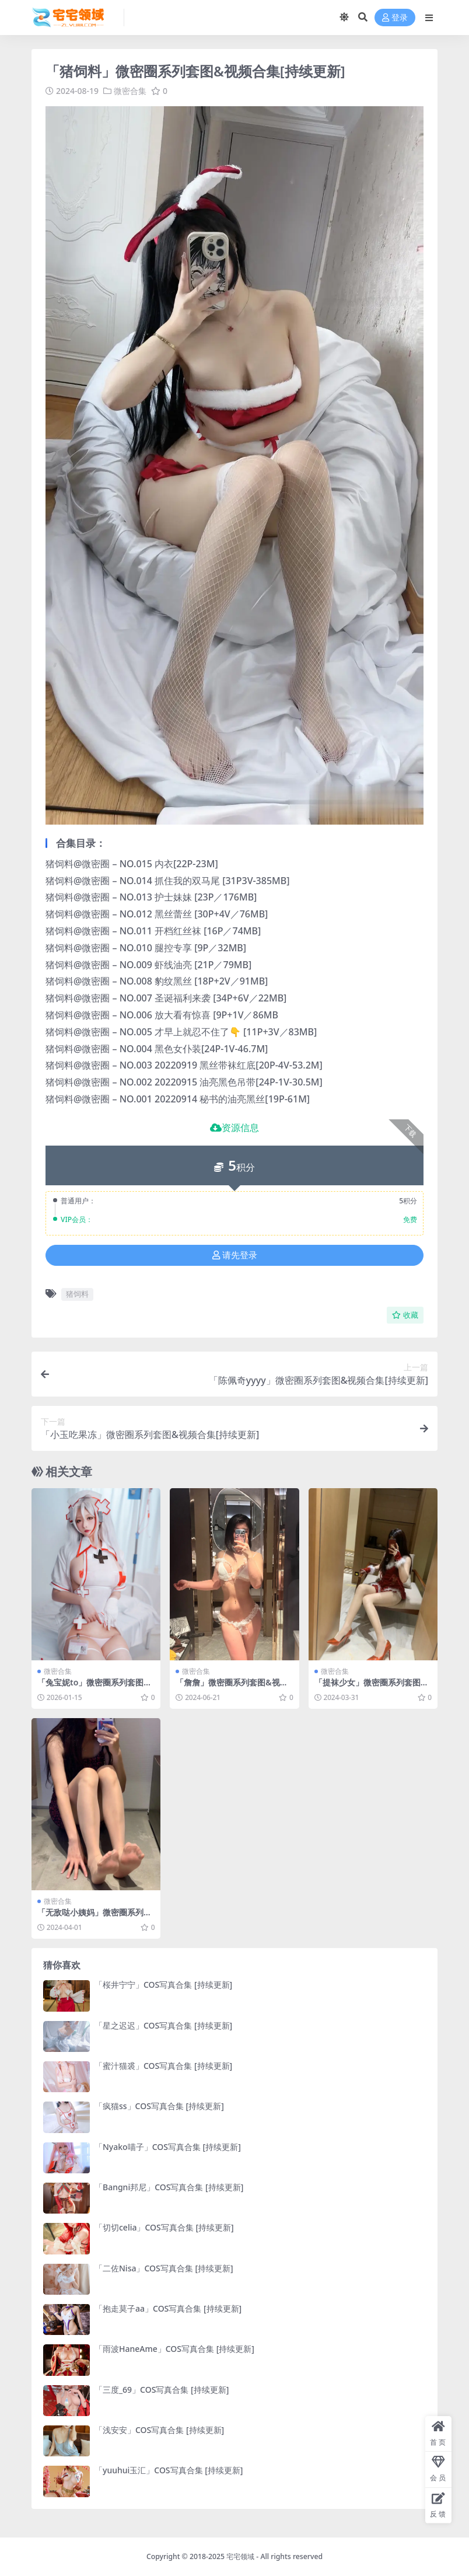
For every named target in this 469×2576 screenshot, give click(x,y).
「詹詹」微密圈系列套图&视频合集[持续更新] (232, 1687)
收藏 (405, 1315)
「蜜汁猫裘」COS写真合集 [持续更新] (163, 2065)
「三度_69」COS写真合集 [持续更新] (161, 2389)
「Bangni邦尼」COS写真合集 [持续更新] (168, 2187)
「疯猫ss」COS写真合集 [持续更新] (159, 2105)
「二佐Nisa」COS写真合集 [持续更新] (163, 2268)
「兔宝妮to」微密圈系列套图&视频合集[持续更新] (93, 1687)
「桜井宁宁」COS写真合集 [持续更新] (163, 1984)
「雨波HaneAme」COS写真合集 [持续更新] (174, 2348)
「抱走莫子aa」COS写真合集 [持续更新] (168, 2308)
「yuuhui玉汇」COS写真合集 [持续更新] (168, 2470)
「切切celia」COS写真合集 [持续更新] (164, 2227)
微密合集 (130, 90)
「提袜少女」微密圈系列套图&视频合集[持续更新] (370, 1687)
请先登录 (234, 1255)
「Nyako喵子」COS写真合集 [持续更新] (167, 2146)
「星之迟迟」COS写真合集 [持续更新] (163, 2025)
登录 (395, 17)
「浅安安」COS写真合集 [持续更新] (159, 2429)
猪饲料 (77, 1294)
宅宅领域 (240, 2556)
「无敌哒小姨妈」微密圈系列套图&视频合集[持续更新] (94, 1917)
